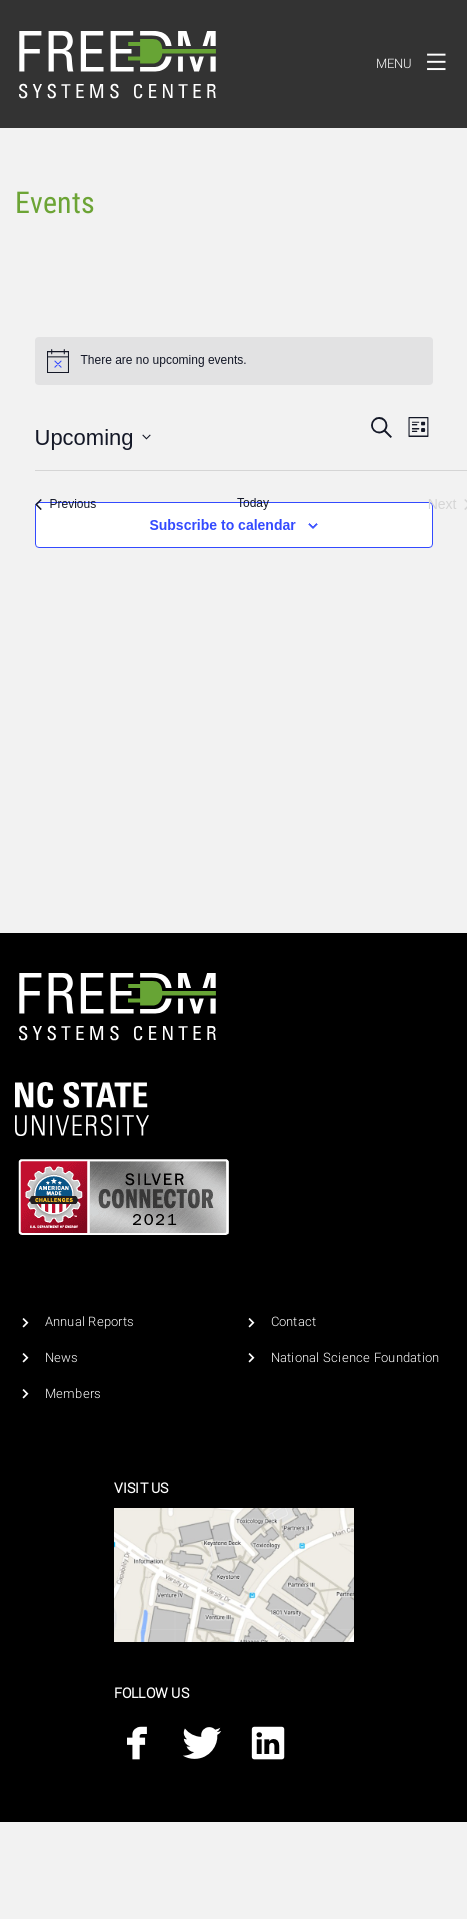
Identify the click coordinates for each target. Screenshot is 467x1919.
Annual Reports (90, 1321)
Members (73, 1393)
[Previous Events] (66, 504)
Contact (294, 1321)
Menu (416, 61)
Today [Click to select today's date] (253, 503)
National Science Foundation (355, 1357)
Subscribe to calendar (222, 525)
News (62, 1357)
